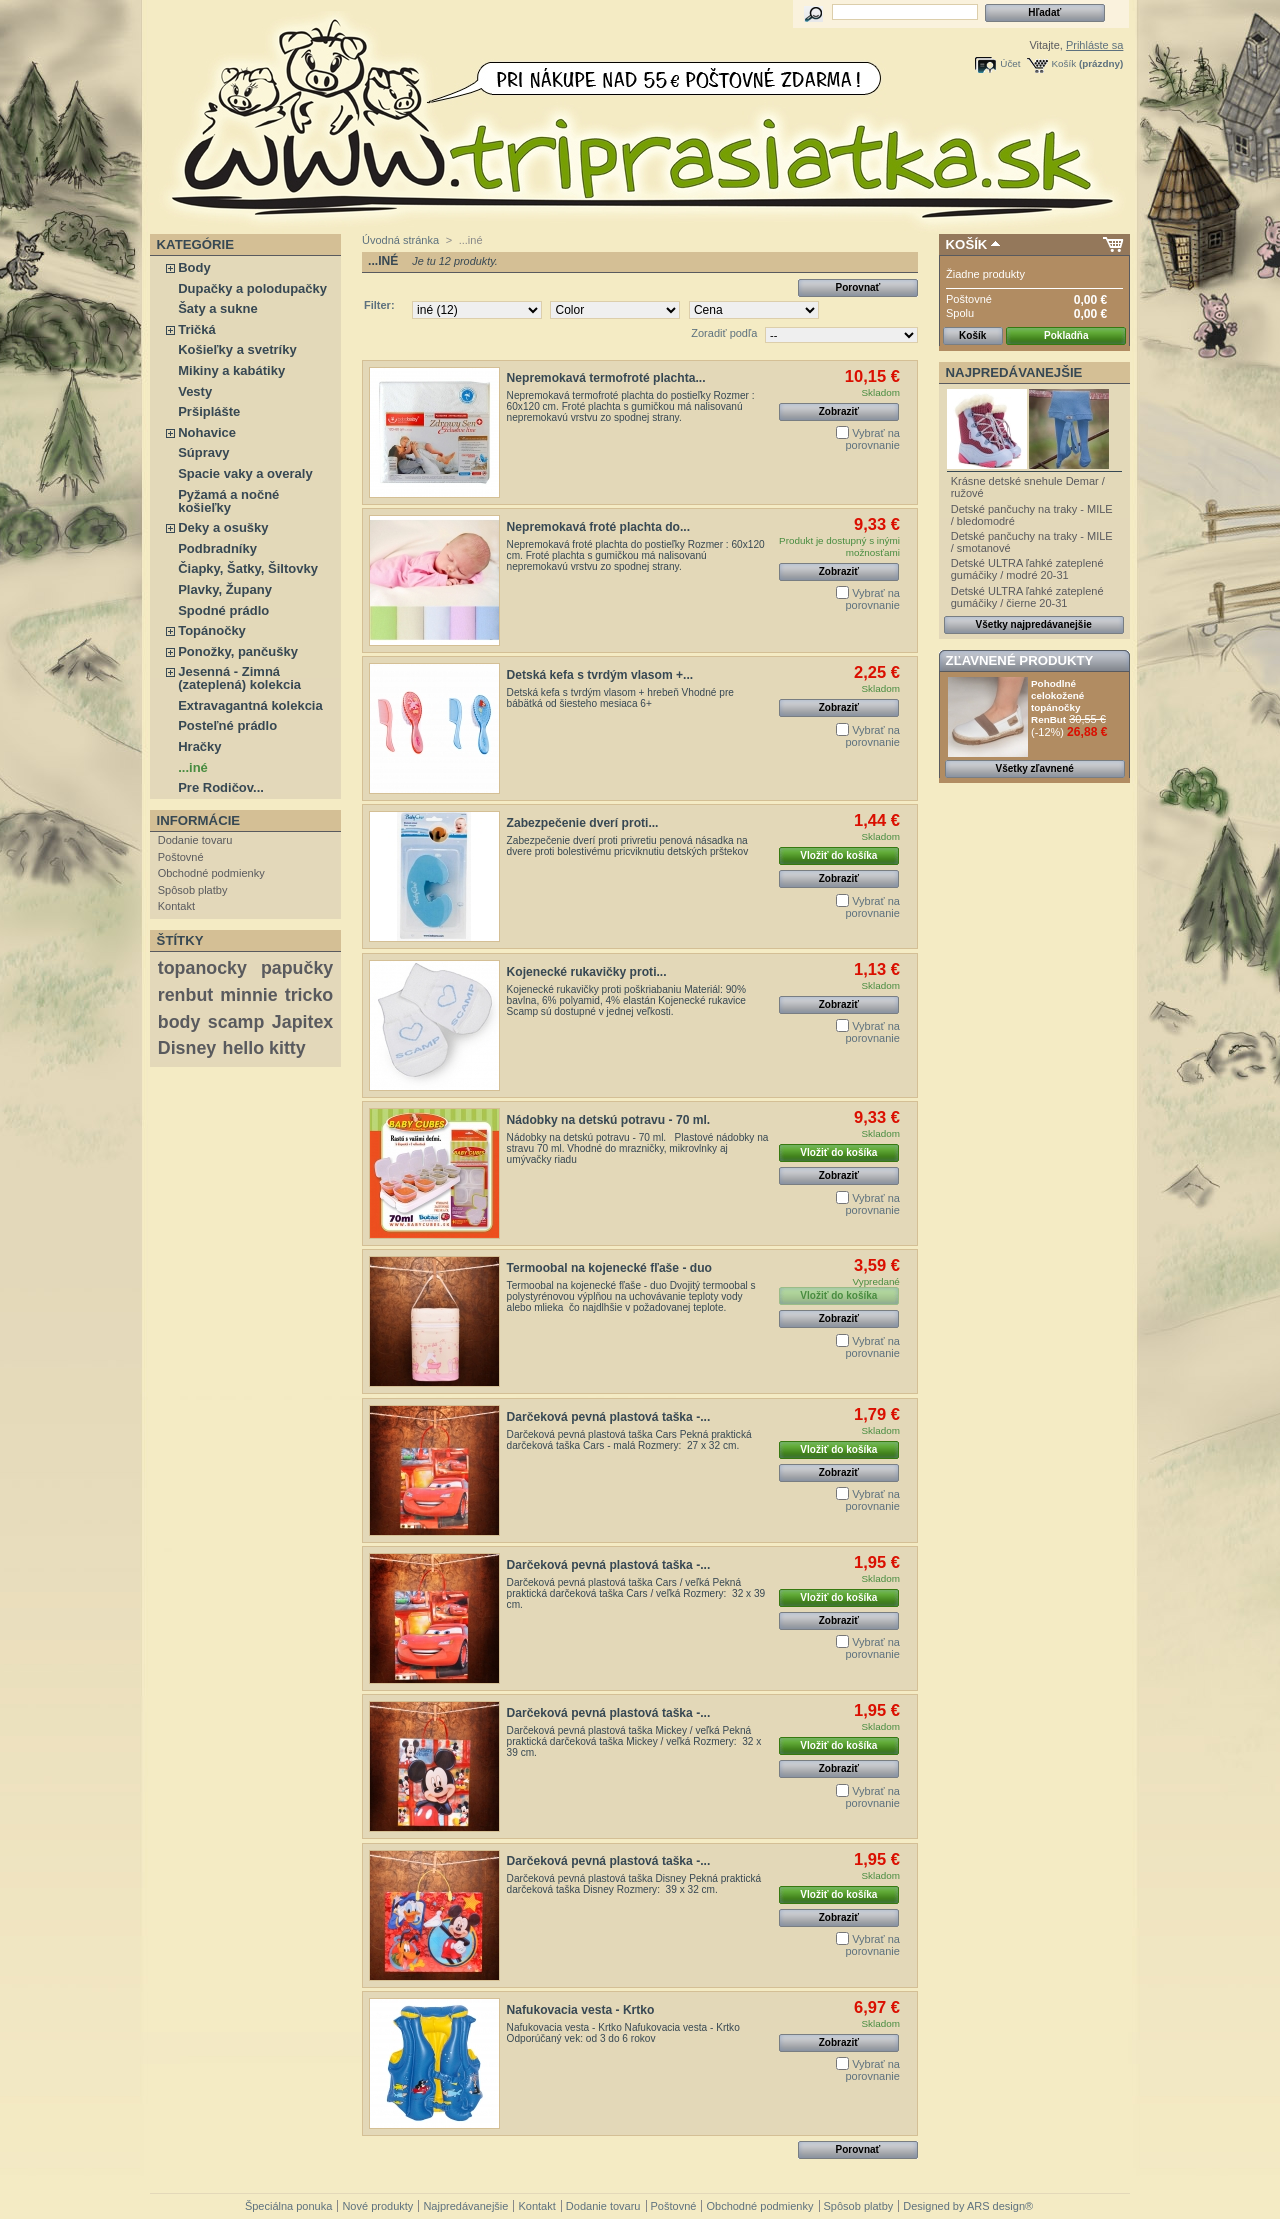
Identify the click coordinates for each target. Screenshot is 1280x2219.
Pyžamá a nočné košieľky (228, 501)
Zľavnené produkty (1020, 660)
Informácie (199, 820)
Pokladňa (1066, 335)
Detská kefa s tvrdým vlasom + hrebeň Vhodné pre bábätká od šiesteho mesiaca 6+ (620, 698)
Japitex (302, 1022)
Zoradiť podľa (724, 333)
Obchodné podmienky (211, 873)
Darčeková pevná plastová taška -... (609, 1417)
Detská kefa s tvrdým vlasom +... (600, 675)
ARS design (996, 2206)
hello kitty (264, 1048)
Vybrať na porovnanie (872, 439)
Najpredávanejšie (1014, 372)
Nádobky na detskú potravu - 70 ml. (609, 1120)
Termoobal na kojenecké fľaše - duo (609, 1268)
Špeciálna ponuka (288, 2206)
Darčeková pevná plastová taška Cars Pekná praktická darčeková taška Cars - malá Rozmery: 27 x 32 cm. (629, 1440)
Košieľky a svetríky (237, 349)
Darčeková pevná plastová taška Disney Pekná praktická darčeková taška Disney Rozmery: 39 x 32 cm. (634, 1884)
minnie (248, 995)
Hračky (199, 746)
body (179, 1022)
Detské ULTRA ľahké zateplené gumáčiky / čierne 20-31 (1027, 597)
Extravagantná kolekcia (250, 705)
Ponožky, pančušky (238, 651)
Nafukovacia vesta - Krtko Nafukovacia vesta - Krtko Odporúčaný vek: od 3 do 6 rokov (623, 2033)
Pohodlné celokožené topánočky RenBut (1057, 701)
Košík (1064, 63)
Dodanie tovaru (195, 840)
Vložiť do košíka (838, 855)
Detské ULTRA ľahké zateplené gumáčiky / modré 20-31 (1027, 569)
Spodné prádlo (223, 610)
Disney (187, 1048)
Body (194, 267)
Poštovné (181, 857)
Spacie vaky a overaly (245, 473)
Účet (1010, 63)
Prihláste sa (1094, 45)
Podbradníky (217, 548)
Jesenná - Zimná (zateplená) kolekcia (239, 678)
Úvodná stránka (400, 240)
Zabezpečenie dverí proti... (583, 823)
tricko (309, 995)
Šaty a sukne (218, 308)
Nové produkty (377, 2206)
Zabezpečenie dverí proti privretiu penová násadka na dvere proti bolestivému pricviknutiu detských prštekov (628, 846)
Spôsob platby (193, 890)
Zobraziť (839, 411)
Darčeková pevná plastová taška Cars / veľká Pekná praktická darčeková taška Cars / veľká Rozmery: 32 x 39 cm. (636, 1593)
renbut (185, 995)
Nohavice (207, 432)
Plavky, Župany (225, 589)
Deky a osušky (223, 527)
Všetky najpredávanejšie (1034, 624)
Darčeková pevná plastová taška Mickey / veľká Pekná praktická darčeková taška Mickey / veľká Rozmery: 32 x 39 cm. (634, 1741)
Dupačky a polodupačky (252, 288)
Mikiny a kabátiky (231, 370)
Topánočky (212, 630)
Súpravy (203, 452)
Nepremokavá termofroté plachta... (606, 378)
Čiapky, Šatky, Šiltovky (248, 568)
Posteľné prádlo (227, 725)
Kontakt (176, 906)
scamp (236, 1022)
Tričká (197, 329)
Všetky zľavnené (1035, 768)
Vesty (195, 391)
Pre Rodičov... (221, 787)
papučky (297, 968)
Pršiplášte (209, 411)
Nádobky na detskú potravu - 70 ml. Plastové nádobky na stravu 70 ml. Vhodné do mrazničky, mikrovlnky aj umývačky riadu (638, 1148)
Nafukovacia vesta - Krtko (581, 2010)
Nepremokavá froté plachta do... (598, 527)
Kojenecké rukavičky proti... (587, 972)
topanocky (202, 968)
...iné (193, 767)
